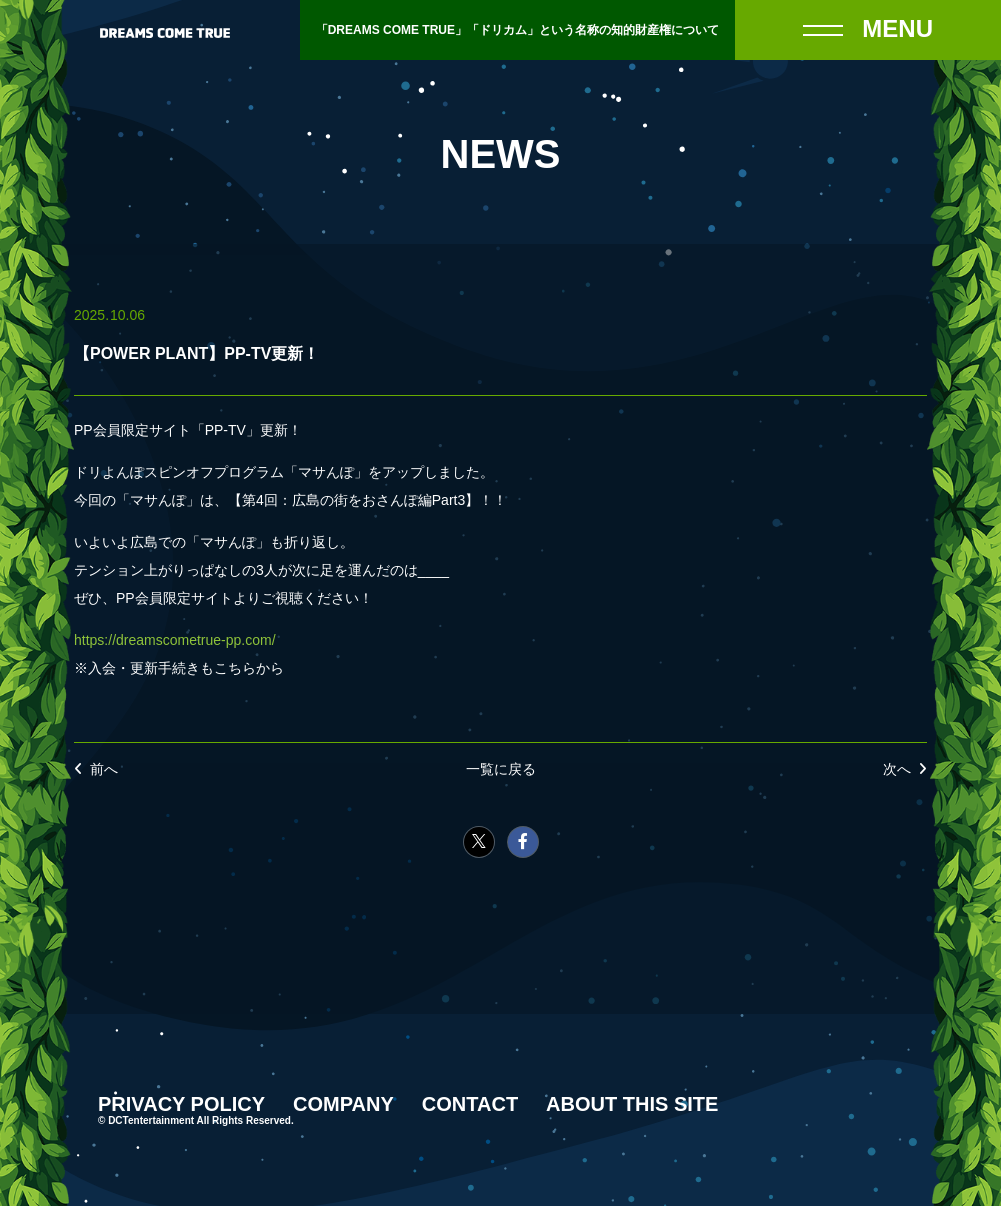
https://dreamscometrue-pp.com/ (175, 640)
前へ (104, 769)
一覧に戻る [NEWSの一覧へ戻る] (501, 769)
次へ (897, 769)
